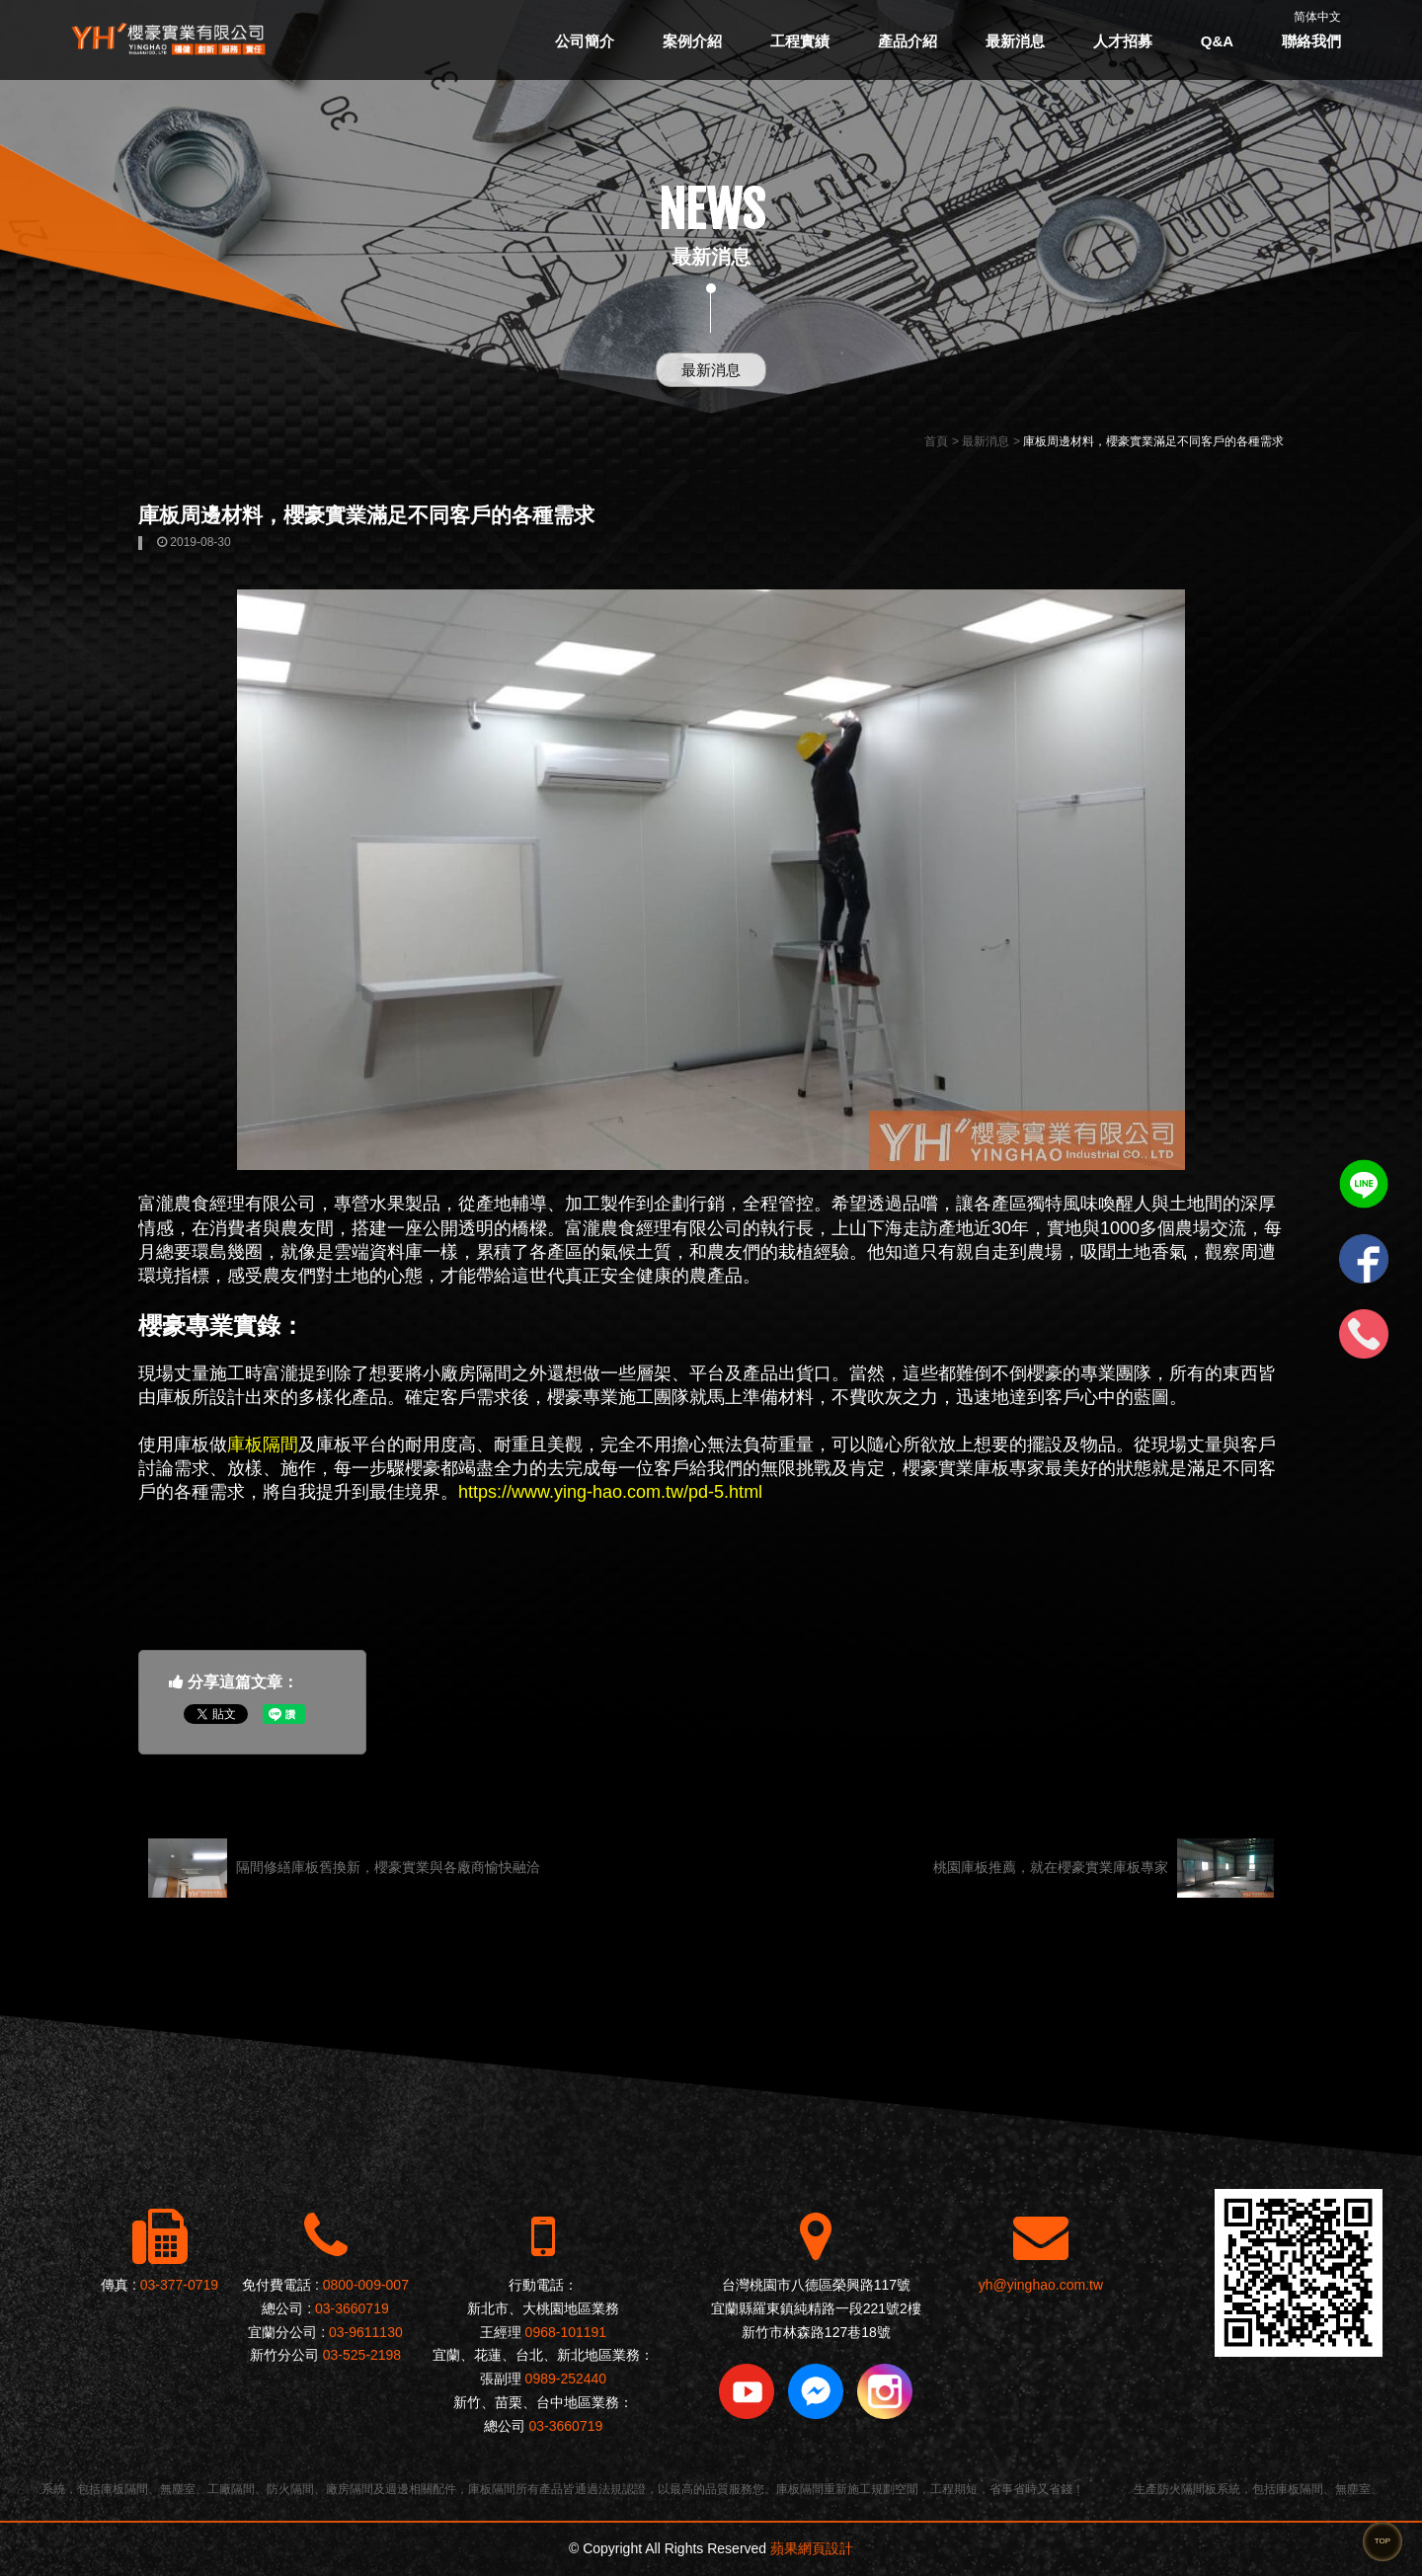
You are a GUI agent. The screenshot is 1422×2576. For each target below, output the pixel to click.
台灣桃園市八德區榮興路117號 (816, 2285)
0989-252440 (566, 2378)
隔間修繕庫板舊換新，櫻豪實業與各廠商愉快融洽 (344, 1868)
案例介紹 (692, 41)
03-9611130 (366, 2332)
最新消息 (1015, 41)
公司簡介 (584, 41)
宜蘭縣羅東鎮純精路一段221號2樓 (816, 2308)
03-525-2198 (362, 2355)
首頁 (936, 441)
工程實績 (800, 41)
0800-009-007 (366, 2285)
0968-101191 (566, 2332)
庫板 (174, 1397)
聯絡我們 (1311, 41)
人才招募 (1122, 41)
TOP (1382, 2541)
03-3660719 (352, 2308)
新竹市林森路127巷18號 (816, 2332)
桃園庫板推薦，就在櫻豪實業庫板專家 (1103, 1868)
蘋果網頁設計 (811, 2548)
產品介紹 (907, 41)
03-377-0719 (179, 2285)
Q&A (1217, 41)
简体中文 (1317, 17)
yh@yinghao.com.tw (1041, 2285)
